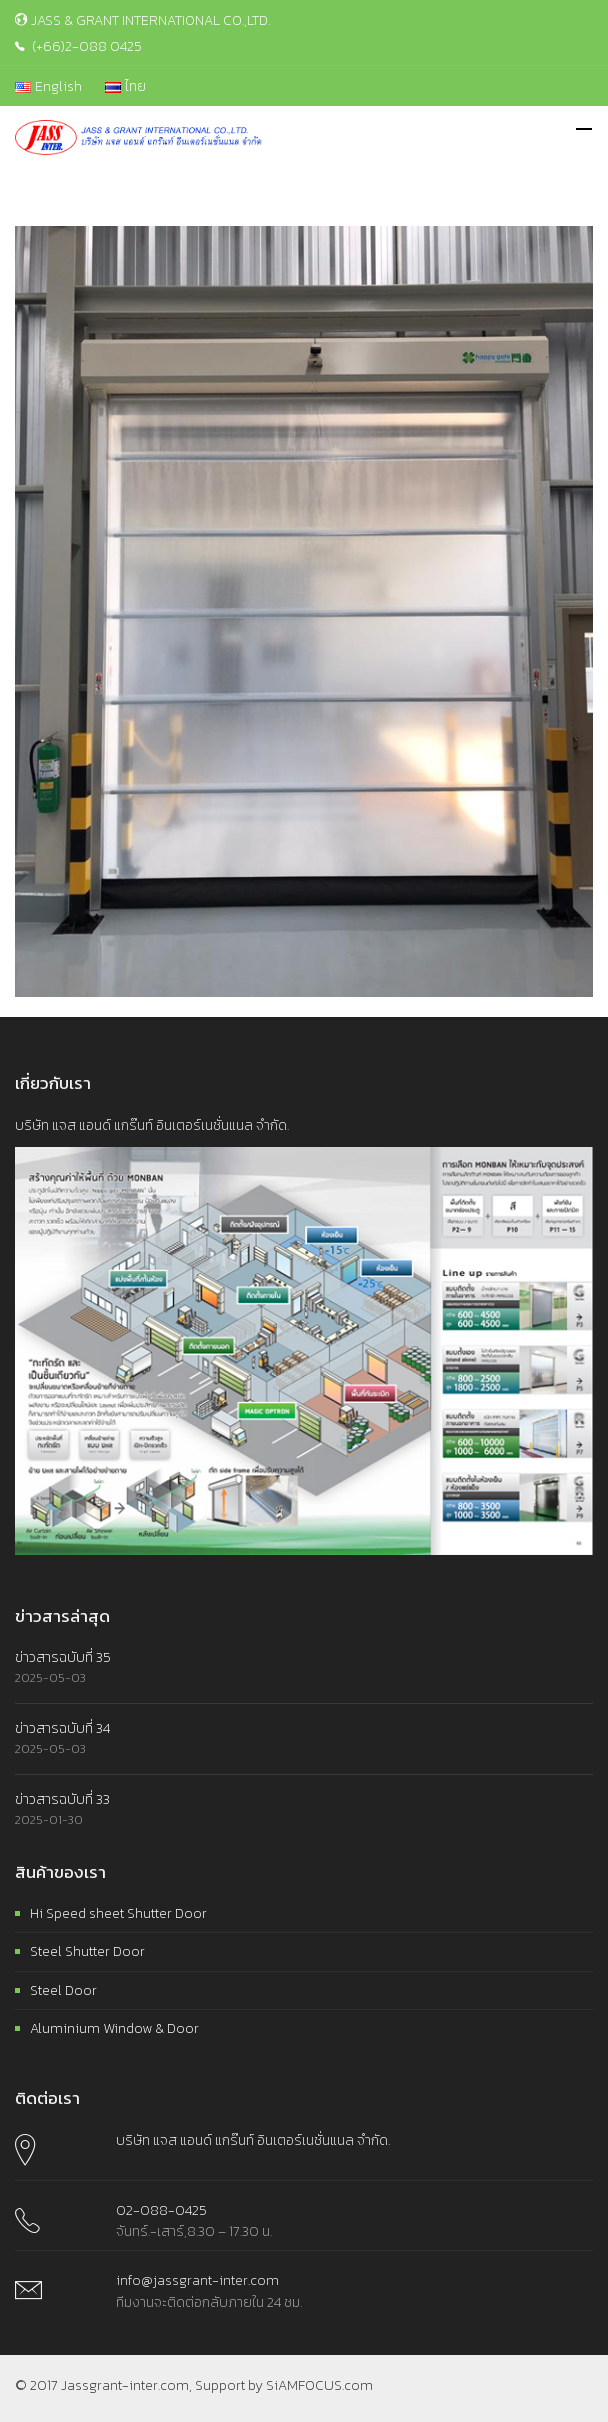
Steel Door (63, 1990)
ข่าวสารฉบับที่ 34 (62, 1728)
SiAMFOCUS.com (319, 2385)
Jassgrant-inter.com (125, 2385)
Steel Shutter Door (87, 1951)
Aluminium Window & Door (114, 2028)
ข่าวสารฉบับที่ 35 (63, 1657)
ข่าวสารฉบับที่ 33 (62, 1799)
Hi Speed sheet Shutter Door (118, 1913)
